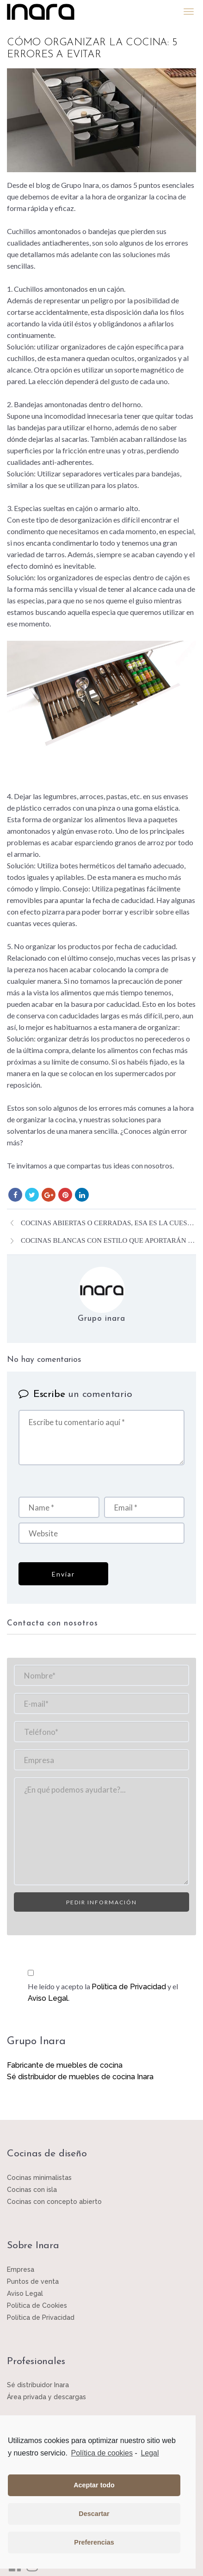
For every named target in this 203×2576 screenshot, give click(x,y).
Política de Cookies (37, 2305)
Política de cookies (102, 2453)
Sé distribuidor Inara (38, 2385)
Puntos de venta (33, 2281)
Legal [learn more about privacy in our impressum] (150, 2453)
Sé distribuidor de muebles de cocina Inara (80, 2076)
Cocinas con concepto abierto (54, 2201)
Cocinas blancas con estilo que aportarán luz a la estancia (108, 1240)
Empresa (20, 2269)
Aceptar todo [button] (94, 2485)
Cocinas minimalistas (39, 2177)
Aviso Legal (48, 1998)
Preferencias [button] (94, 2542)
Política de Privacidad (129, 1986)
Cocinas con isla (32, 2189)
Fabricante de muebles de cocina (65, 2065)
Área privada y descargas (46, 2397)
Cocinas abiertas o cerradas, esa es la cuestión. (108, 1223)
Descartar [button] (94, 2513)
